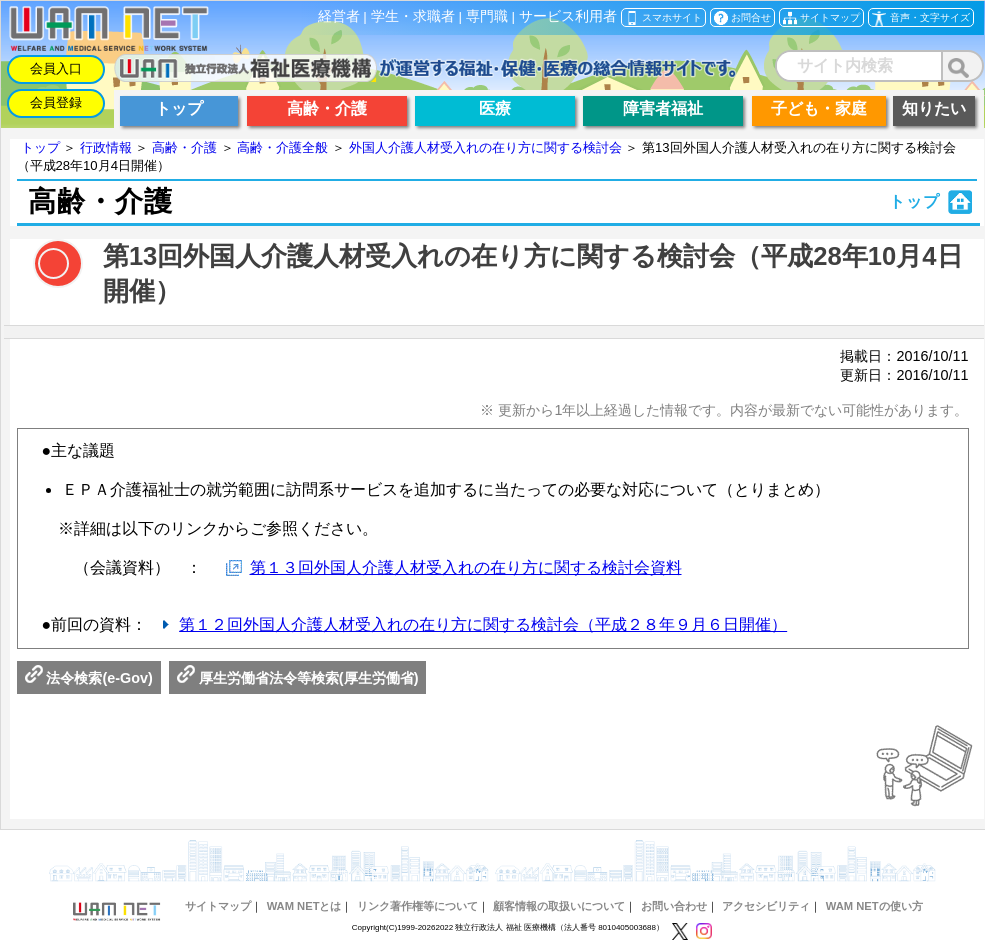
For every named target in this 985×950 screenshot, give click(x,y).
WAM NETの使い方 (874, 906)
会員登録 (56, 102)
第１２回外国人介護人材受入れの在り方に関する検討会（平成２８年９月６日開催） (483, 624)
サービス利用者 (568, 16)
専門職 (487, 16)
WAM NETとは (304, 906)
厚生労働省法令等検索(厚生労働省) (298, 678)
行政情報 (106, 147)
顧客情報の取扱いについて (559, 906)
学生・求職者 (413, 16)
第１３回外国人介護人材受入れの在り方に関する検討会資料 (466, 567)
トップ (40, 147)
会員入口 (56, 68)
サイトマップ (218, 906)
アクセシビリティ (766, 906)
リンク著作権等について (417, 906)
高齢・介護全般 (282, 147)
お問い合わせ (674, 906)
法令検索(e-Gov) (89, 678)
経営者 (339, 16)
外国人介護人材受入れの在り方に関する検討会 (485, 147)
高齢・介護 (184, 147)
